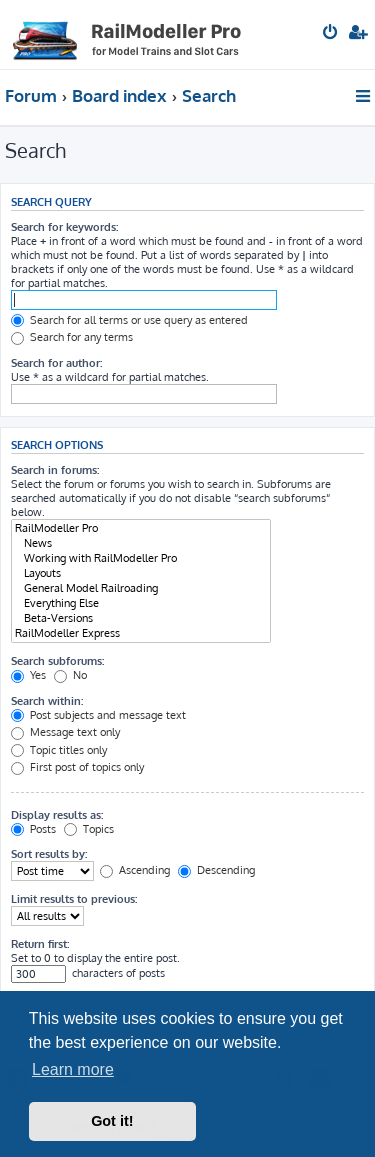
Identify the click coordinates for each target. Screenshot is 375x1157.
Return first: (40, 944)
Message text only (65, 732)
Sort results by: (49, 854)
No (70, 675)
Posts (33, 829)
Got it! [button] (112, 1121)
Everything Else (141, 603)
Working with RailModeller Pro (141, 558)
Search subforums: (57, 661)
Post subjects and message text (98, 715)
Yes (28, 675)
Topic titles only (59, 750)
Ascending (135, 870)
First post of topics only (77, 767)
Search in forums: (55, 470)
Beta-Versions (141, 618)
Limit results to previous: (74, 899)
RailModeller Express (141, 633)
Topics (89, 829)
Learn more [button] (73, 1069)
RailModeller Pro (141, 528)
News (141, 543)
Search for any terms (72, 337)
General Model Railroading (141, 588)
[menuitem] (331, 34)
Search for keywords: (64, 227)
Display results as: (57, 815)
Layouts (141, 573)
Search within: (47, 701)
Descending (216, 870)
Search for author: (56, 363)
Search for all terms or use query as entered (129, 320)
